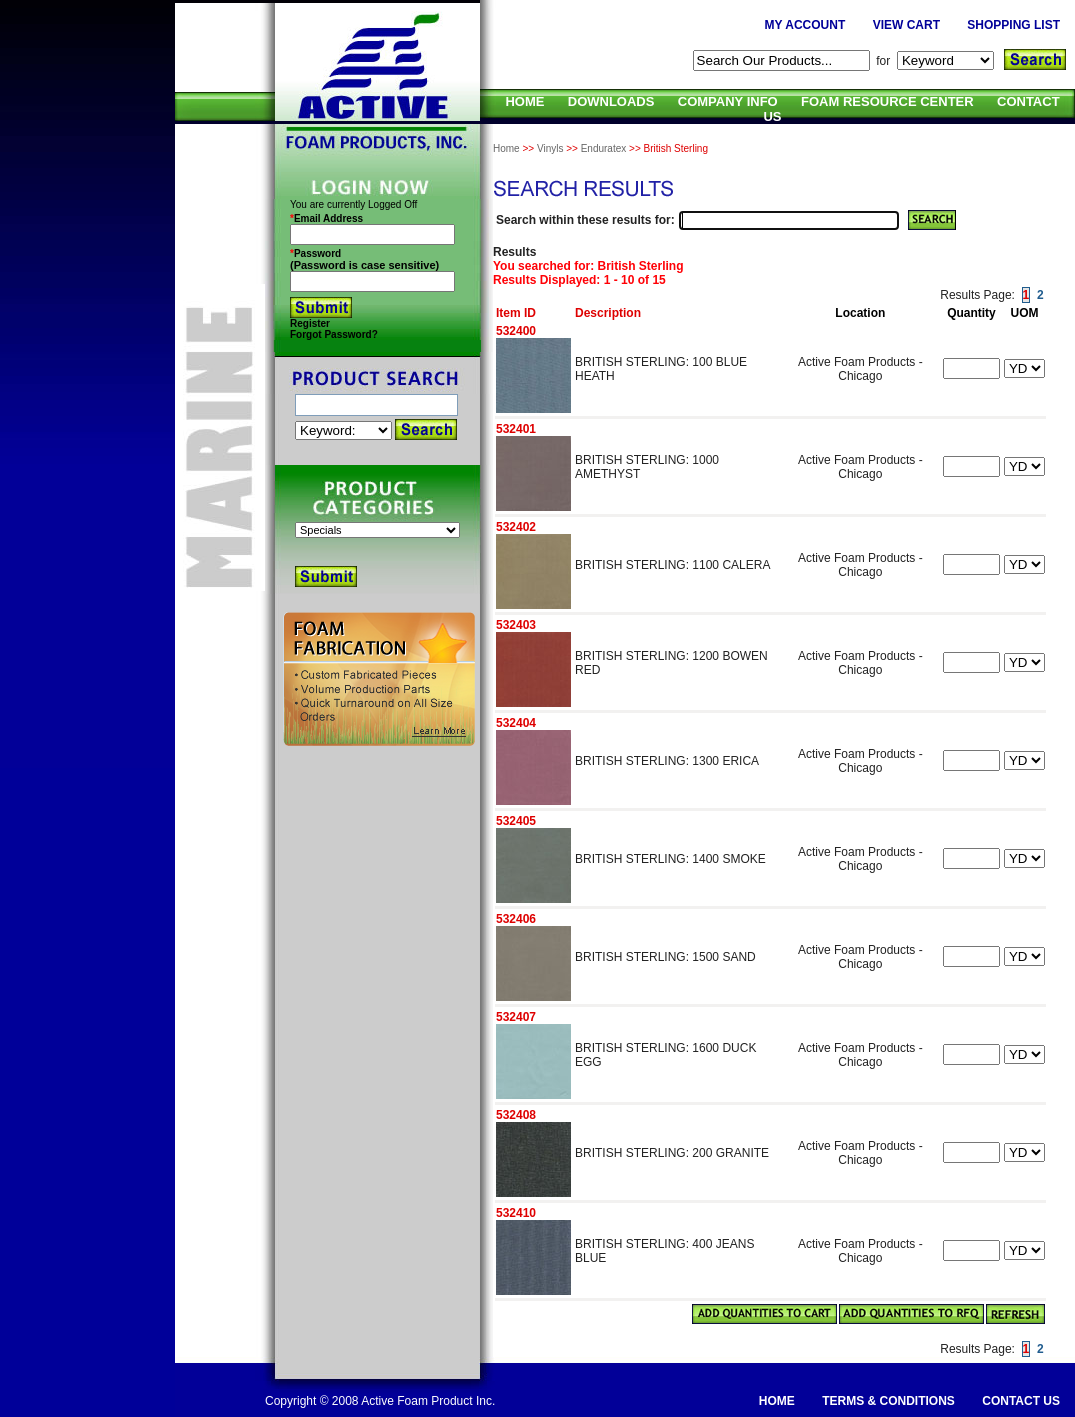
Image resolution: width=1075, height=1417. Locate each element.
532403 (516, 625)
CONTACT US (1021, 1401)
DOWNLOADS (611, 101)
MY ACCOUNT (805, 25)
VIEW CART (906, 25)
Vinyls (550, 148)
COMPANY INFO (728, 101)
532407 (516, 1017)
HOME (524, 101)
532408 (516, 1115)
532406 (516, 919)
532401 (516, 429)
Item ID (516, 313)
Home (506, 148)
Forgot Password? (334, 334)
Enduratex (604, 148)
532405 (516, 821)
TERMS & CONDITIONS (888, 1401)
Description (608, 313)
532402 (516, 527)
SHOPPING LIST (1013, 25)
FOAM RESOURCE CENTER (887, 101)
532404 (516, 723)
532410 (516, 1213)
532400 (516, 331)
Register (310, 323)
